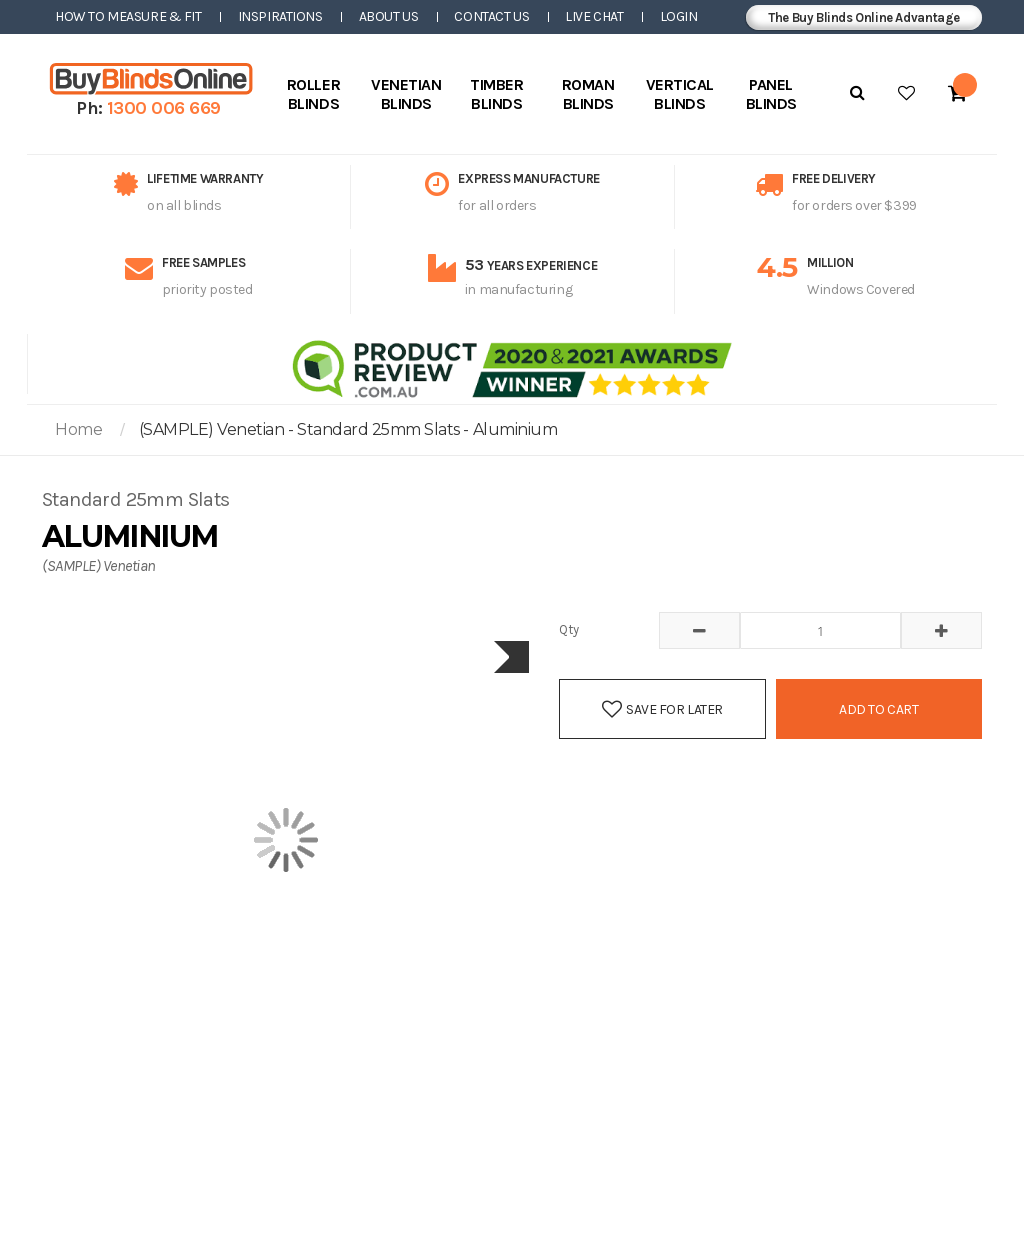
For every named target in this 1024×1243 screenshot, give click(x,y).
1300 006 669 (164, 108)
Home (78, 429)
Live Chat (594, 16)
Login (679, 16)
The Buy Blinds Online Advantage (864, 17)
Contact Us (491, 16)
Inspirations (280, 16)
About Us (389, 16)
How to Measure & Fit (128, 16)
